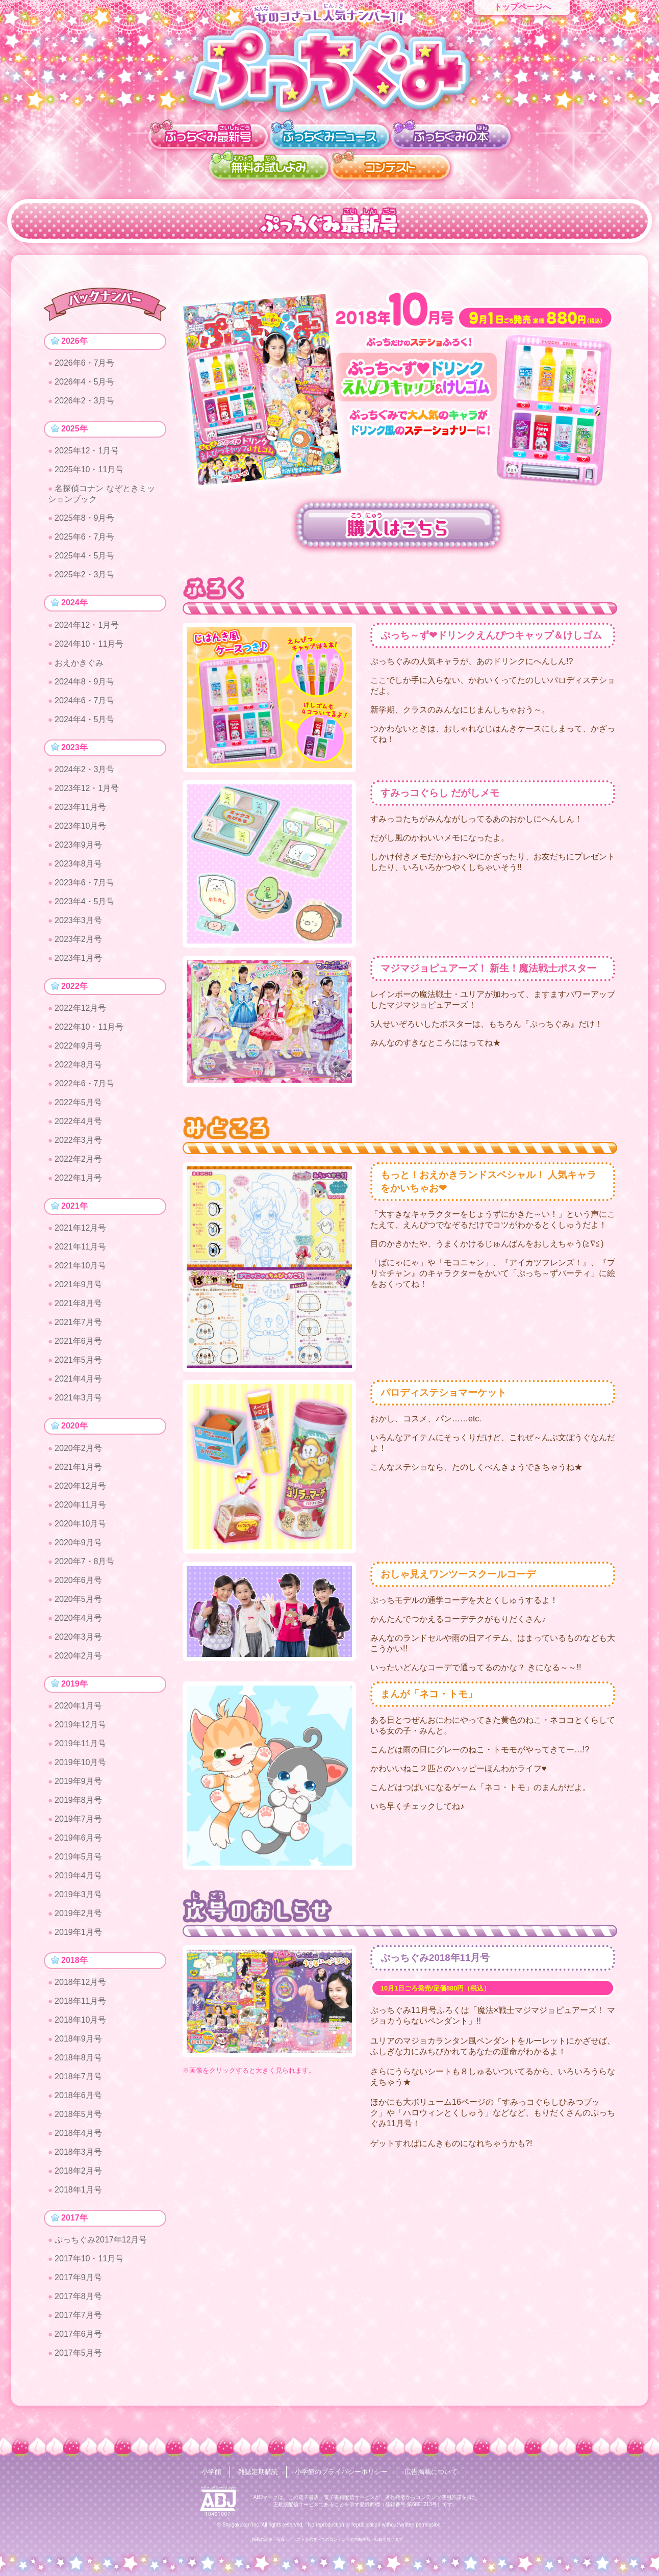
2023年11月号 (81, 814)
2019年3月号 (79, 1909)
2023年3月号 (79, 928)
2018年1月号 (79, 2207)
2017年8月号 (79, 2315)
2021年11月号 (81, 1258)
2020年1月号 (79, 1721)
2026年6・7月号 (85, 365)
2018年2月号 (79, 2188)
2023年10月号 (81, 833)
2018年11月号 (81, 2018)
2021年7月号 (79, 1334)
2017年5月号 (79, 2372)
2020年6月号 (79, 1593)
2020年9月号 (79, 1555)
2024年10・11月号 (89, 649)
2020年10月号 (81, 1537)
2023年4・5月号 (85, 909)
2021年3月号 (79, 1409)
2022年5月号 (79, 1112)
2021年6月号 (79, 1352)
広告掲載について (437, 2472)
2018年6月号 (79, 2112)
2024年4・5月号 (85, 725)
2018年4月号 (79, 2150)
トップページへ (522, 7)
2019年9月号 (79, 1796)
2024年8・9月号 (85, 687)
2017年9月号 (79, 2296)
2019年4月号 (79, 1890)
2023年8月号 (79, 871)
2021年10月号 (81, 1277)
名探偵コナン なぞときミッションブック (101, 497)
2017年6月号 (79, 2353)
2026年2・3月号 (85, 402)
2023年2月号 (79, 946)
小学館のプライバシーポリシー (342, 2472)
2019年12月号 (81, 1740)
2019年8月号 (79, 1815)
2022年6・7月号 (85, 1093)
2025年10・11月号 (89, 473)
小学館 (204, 2472)
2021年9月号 (79, 1296)
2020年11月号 (81, 1518)
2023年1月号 (79, 965)
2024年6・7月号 (85, 706)
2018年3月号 (79, 2169)
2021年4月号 (79, 1390)
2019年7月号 (79, 1834)
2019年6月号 (79, 1853)
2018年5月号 (79, 2131)
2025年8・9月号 (85, 522)
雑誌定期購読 (253, 2472)
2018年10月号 (81, 2037)
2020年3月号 (79, 1650)
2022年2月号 (79, 1168)
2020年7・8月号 (85, 1574)
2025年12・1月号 (87, 454)
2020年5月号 (79, 1612)
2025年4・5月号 (85, 559)
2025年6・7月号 (85, 541)
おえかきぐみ (79, 668)
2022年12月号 (81, 1017)
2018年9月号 (79, 2056)
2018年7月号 (79, 2093)
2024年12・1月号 (87, 630)
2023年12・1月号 (87, 796)
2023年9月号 (79, 852)
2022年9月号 (79, 1055)
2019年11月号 (81, 1758)
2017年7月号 (79, 2334)
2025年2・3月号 (85, 578)
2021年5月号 (79, 1371)
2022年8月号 (79, 1074)
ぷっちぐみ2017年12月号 (101, 2259)
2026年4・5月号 (85, 383)
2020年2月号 (79, 1461)
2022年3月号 (79, 1149)
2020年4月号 (79, 1631)
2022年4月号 (79, 1131)
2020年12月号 (81, 1499)
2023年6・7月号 (85, 890)
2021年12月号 (81, 1239)
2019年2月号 (79, 1928)
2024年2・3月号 (85, 777)
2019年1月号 (79, 1947)
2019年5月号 (79, 1872)
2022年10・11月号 (89, 1036)
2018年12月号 (81, 1999)
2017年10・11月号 (89, 2278)
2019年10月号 (81, 1777)
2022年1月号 (79, 1187)
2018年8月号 (79, 2075)
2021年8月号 (79, 1315)
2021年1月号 (79, 1480)
